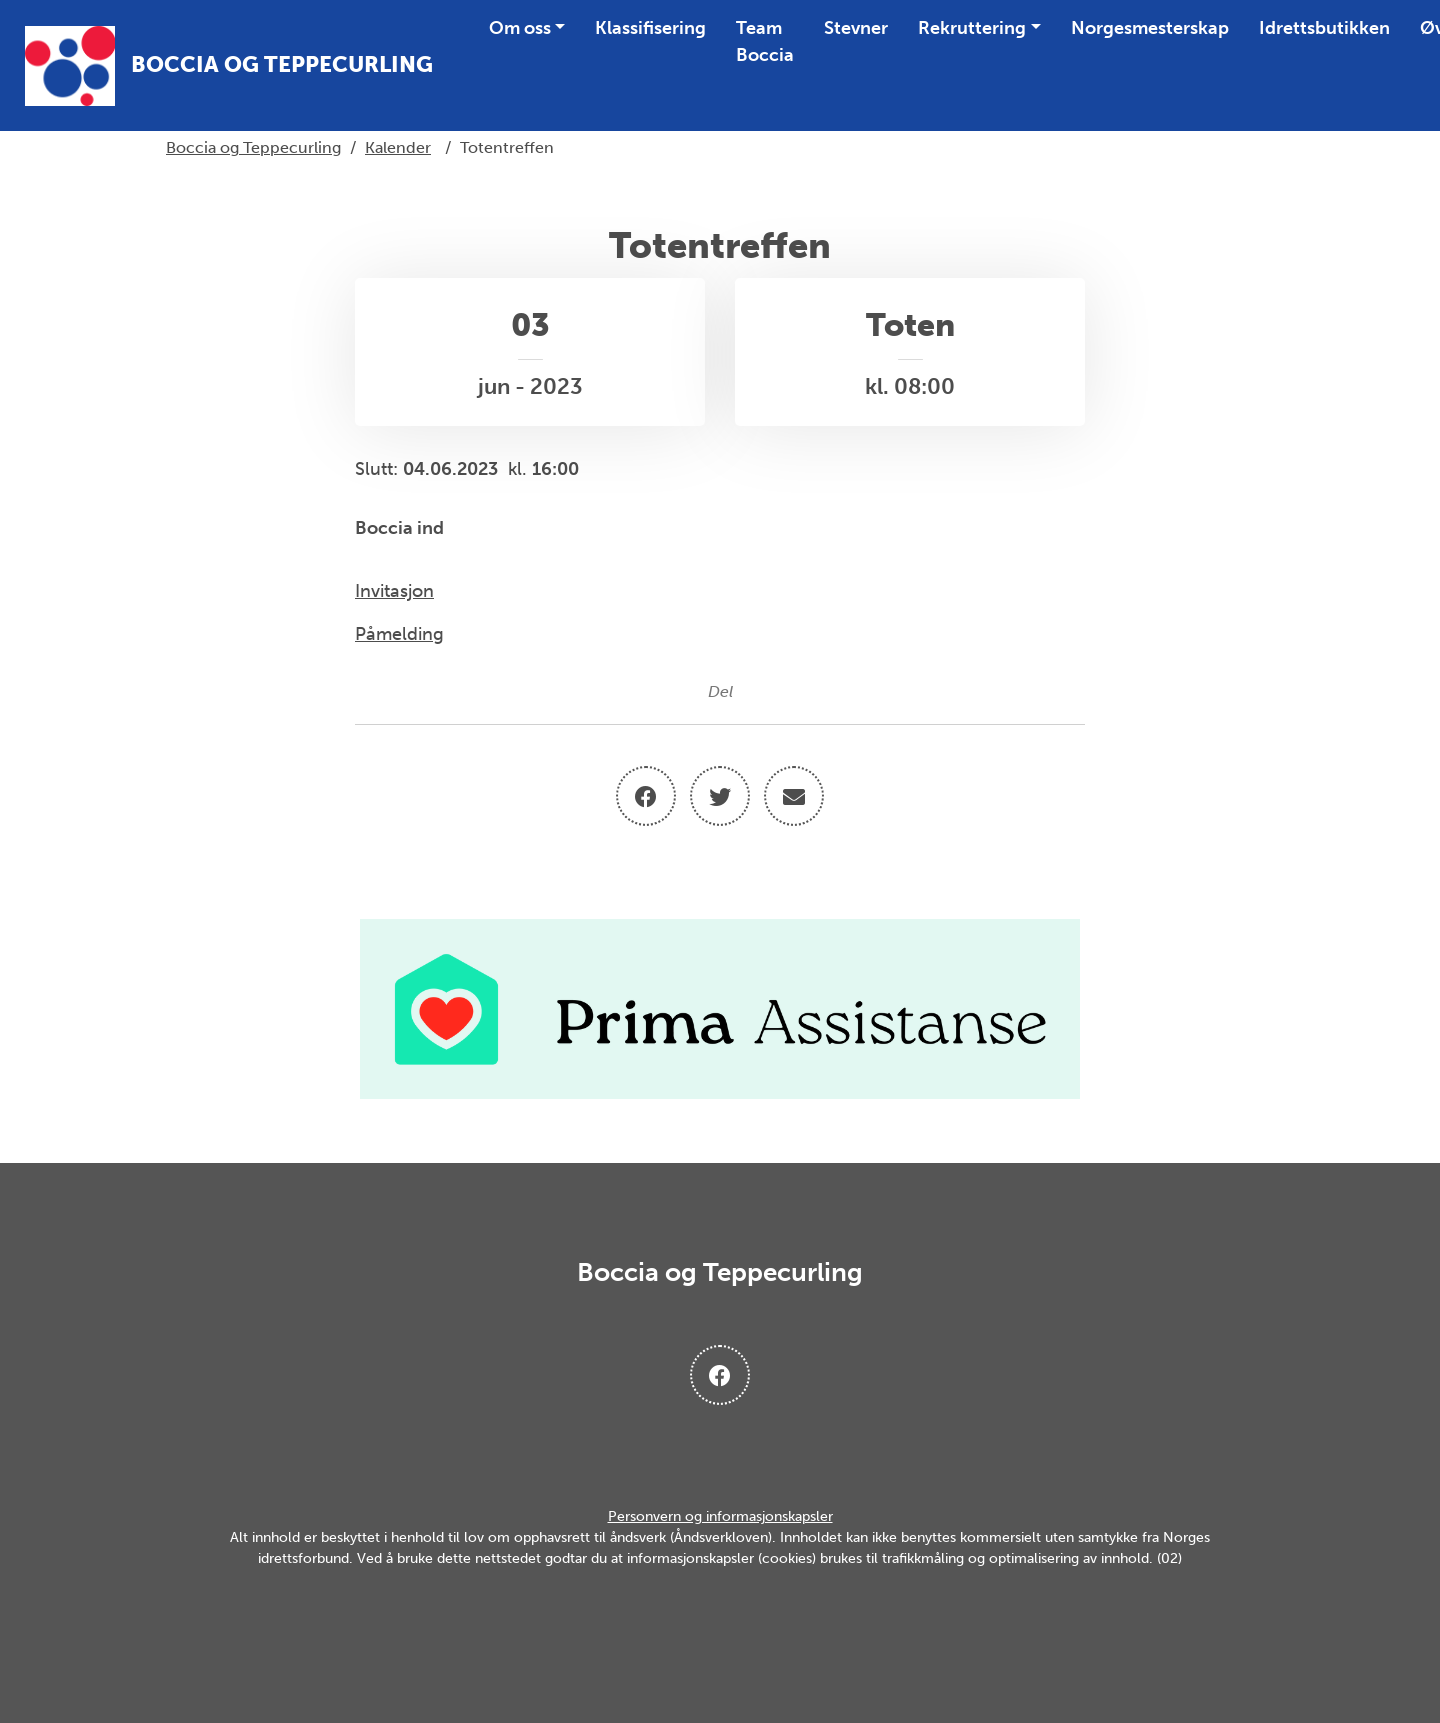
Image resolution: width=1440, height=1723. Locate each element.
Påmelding (399, 634)
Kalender (398, 147)
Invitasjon (394, 591)
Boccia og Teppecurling (253, 147)
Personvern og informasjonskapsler (720, 1516)
